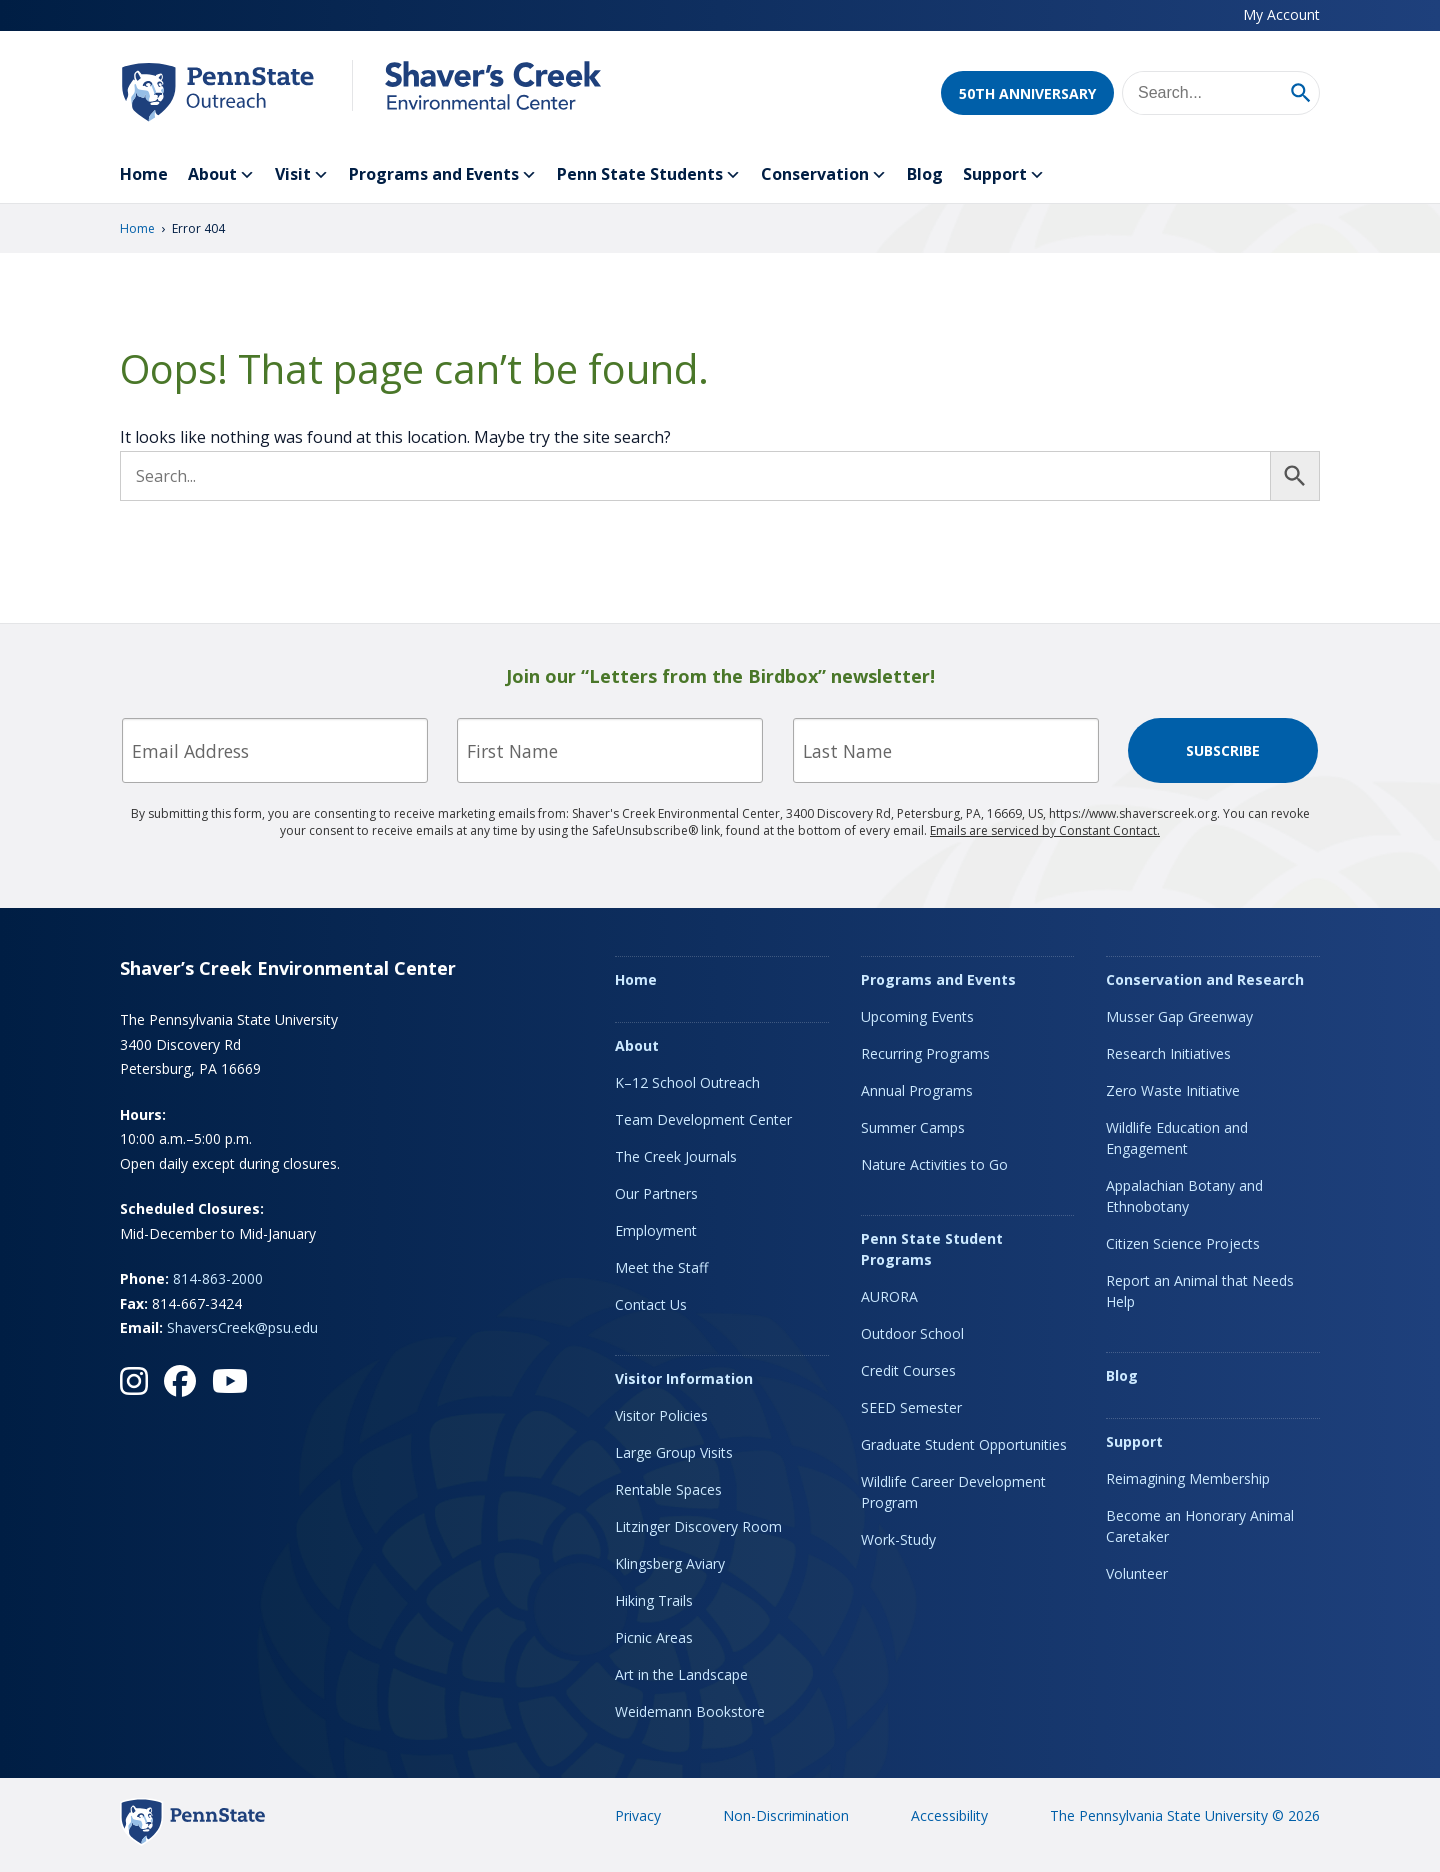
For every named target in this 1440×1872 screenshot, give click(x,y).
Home (144, 174)
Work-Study (898, 1539)
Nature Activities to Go (934, 1164)
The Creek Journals (676, 1156)
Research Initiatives (1168, 1053)
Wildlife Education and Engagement (1177, 1138)
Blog (925, 174)
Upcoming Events (917, 1016)
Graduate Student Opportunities (964, 1444)
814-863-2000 (218, 1278)
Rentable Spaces (668, 1489)
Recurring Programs (925, 1053)
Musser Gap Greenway (1179, 1016)
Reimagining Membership (1188, 1478)
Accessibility (949, 1815)
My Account (1281, 14)
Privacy (638, 1815)
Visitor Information (684, 1378)
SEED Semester (911, 1407)
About (221, 175)
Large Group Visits (674, 1452)
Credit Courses (908, 1370)
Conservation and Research (1205, 979)
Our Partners (656, 1193)
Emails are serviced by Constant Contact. (1045, 830)
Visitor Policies (661, 1415)
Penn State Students (649, 175)
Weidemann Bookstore (690, 1711)
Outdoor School (912, 1333)
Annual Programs (917, 1090)
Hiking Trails (654, 1600)
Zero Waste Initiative (1173, 1090)
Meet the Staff (661, 1267)
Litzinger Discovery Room (698, 1526)
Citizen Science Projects (1183, 1243)
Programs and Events (443, 175)
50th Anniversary (1027, 93)
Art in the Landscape (681, 1674)
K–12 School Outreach (687, 1082)
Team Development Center (703, 1119)
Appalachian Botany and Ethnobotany (1184, 1196)
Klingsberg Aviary (670, 1563)
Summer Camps (913, 1127)
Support (1004, 175)
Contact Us (651, 1304)
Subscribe (1223, 750)
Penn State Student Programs (932, 1249)
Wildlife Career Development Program (953, 1492)
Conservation (824, 175)
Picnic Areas (654, 1637)
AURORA (889, 1296)
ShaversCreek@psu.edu (242, 1327)
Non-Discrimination (786, 1815)
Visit (302, 175)
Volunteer (1137, 1573)
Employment (656, 1230)
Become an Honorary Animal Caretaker (1200, 1526)
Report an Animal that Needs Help (1200, 1291)
